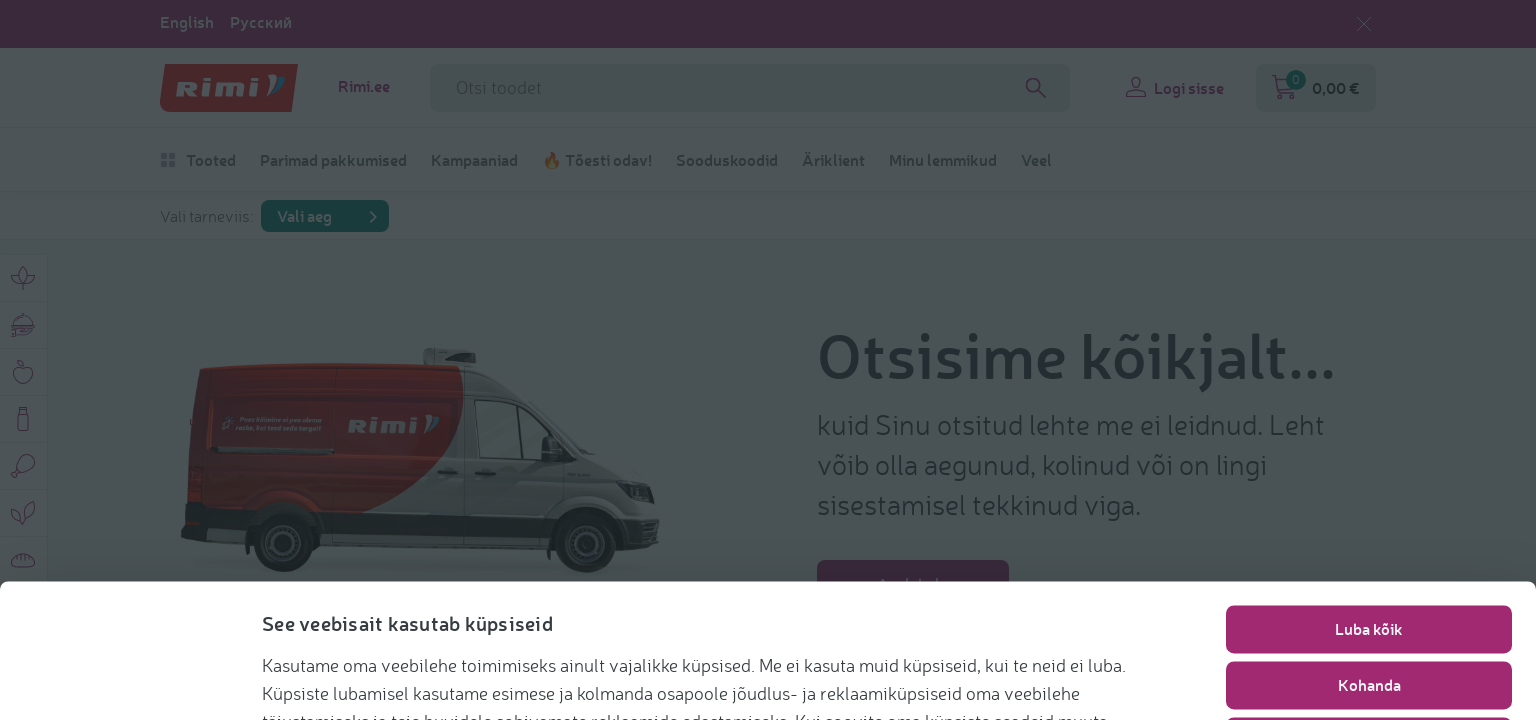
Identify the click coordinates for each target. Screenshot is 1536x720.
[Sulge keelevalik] (1364, 24)
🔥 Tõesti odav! (597, 160)
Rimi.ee (364, 86)
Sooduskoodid (727, 160)
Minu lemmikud (943, 160)
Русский (261, 22)
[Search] (1036, 88)
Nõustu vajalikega (1369, 640)
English (187, 22)
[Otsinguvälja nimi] (750, 88)
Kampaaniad (474, 160)
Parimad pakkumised (333, 160)
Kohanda (1369, 584)
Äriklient (833, 160)
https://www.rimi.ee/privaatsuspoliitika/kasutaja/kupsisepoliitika (786, 676)
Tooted (198, 160)
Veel (1036, 160)
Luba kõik (1369, 528)
